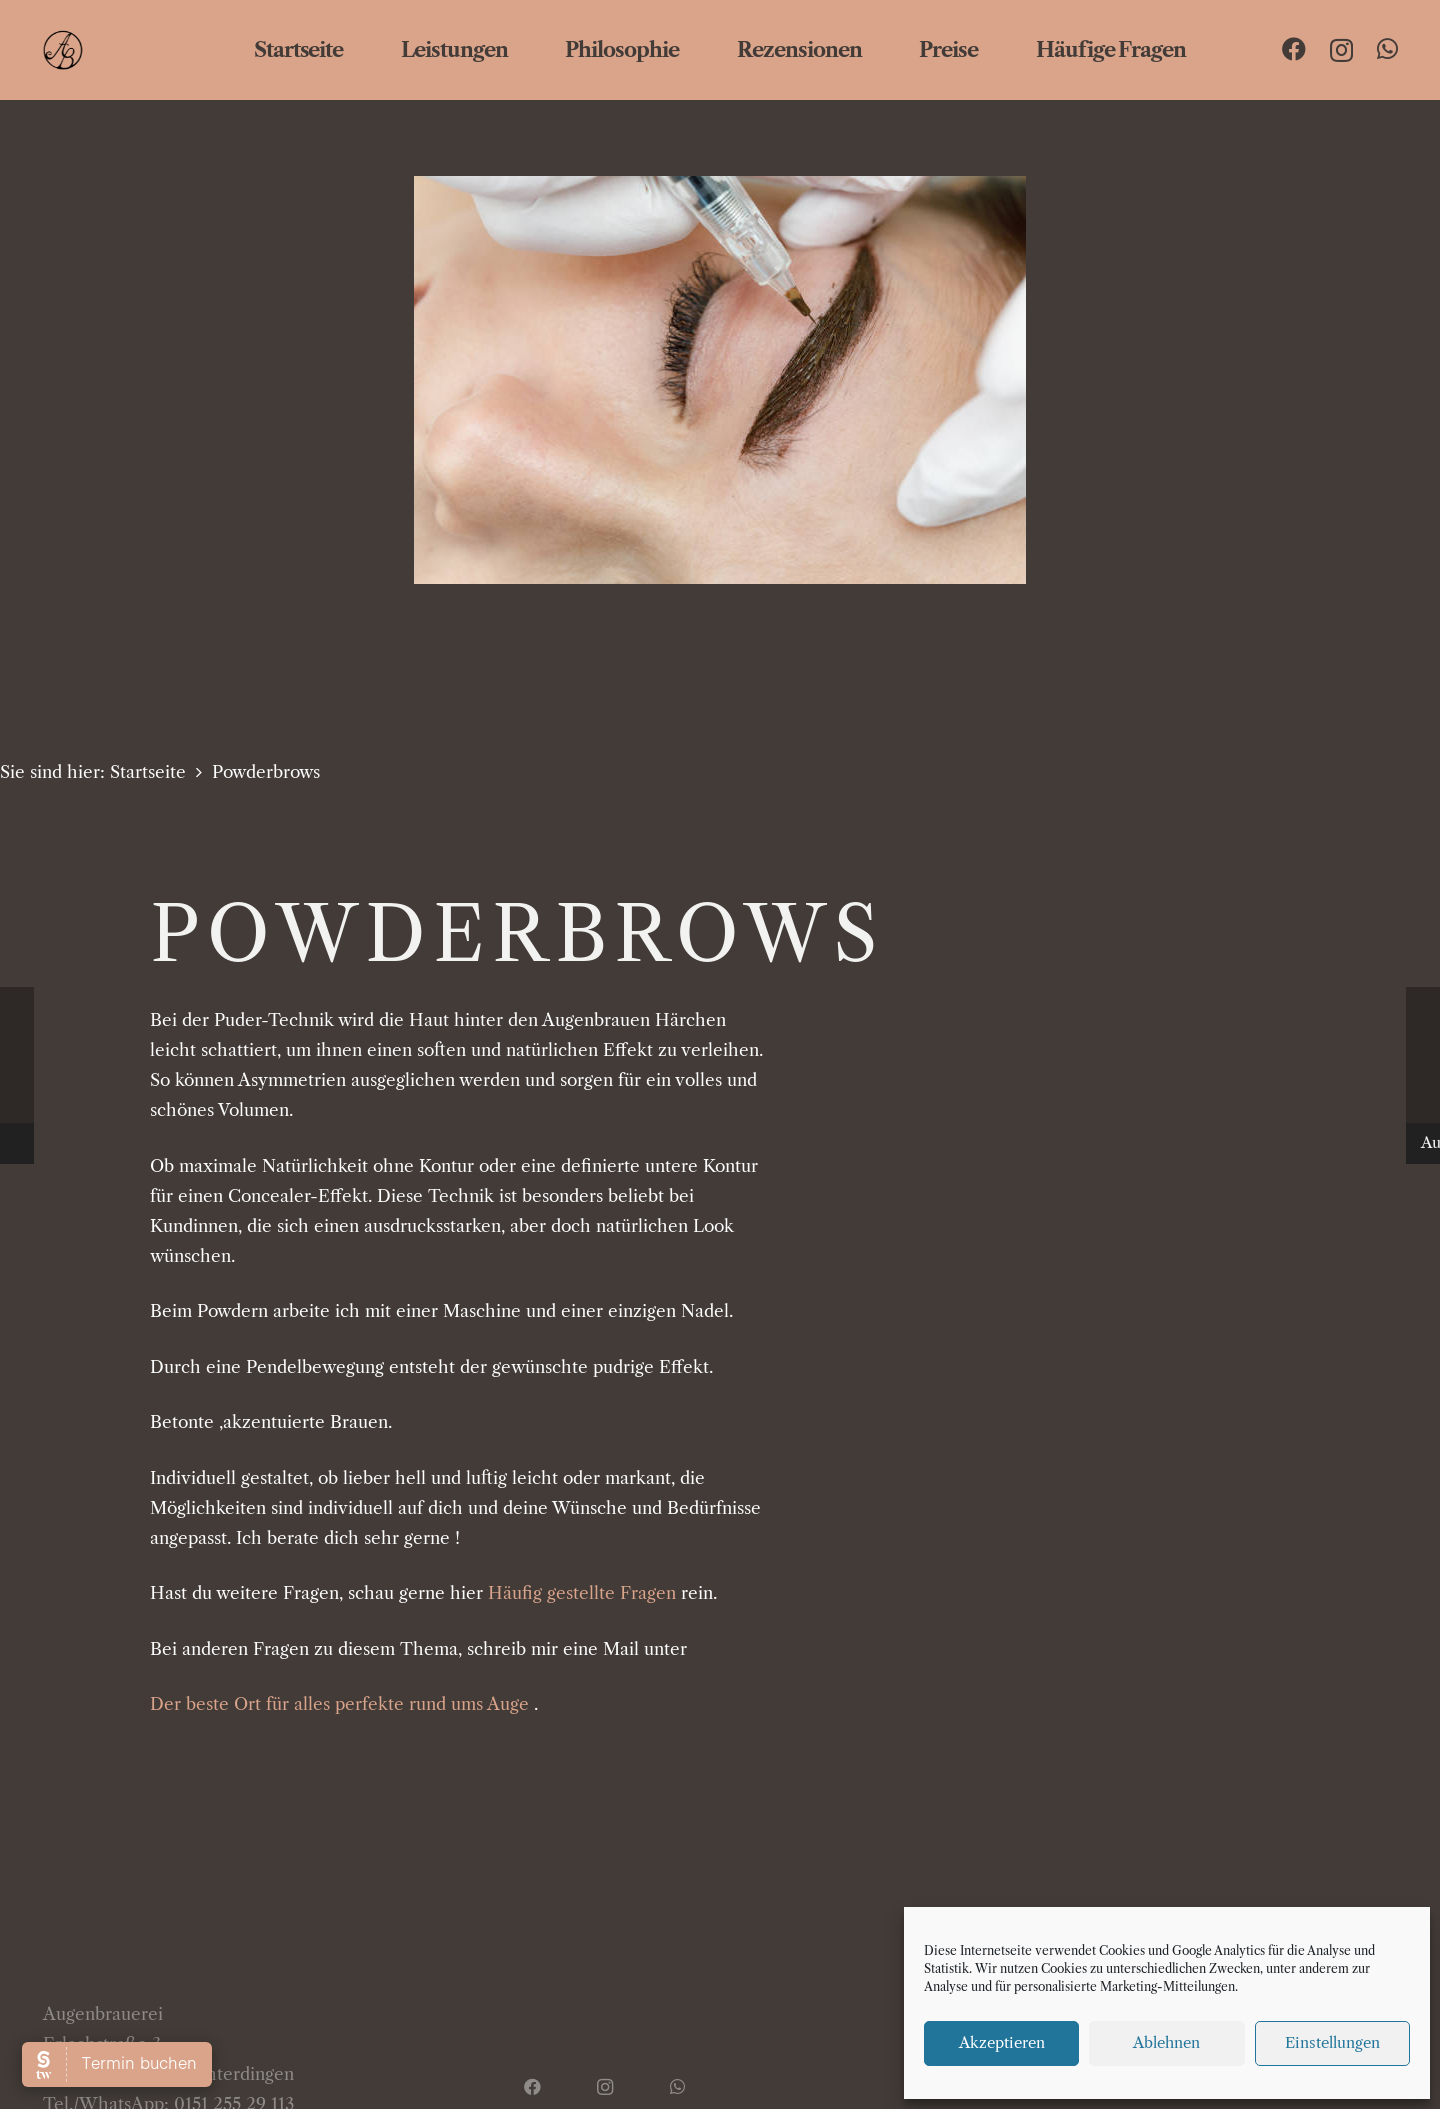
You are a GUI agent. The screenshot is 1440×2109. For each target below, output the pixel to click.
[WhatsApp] (1387, 49)
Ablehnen (1166, 2042)
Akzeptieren (1002, 2042)
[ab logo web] (103, 50)
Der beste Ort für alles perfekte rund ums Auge (339, 1704)
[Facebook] (1294, 49)
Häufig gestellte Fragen (582, 1593)
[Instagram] (1341, 50)
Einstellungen (1332, 2042)
